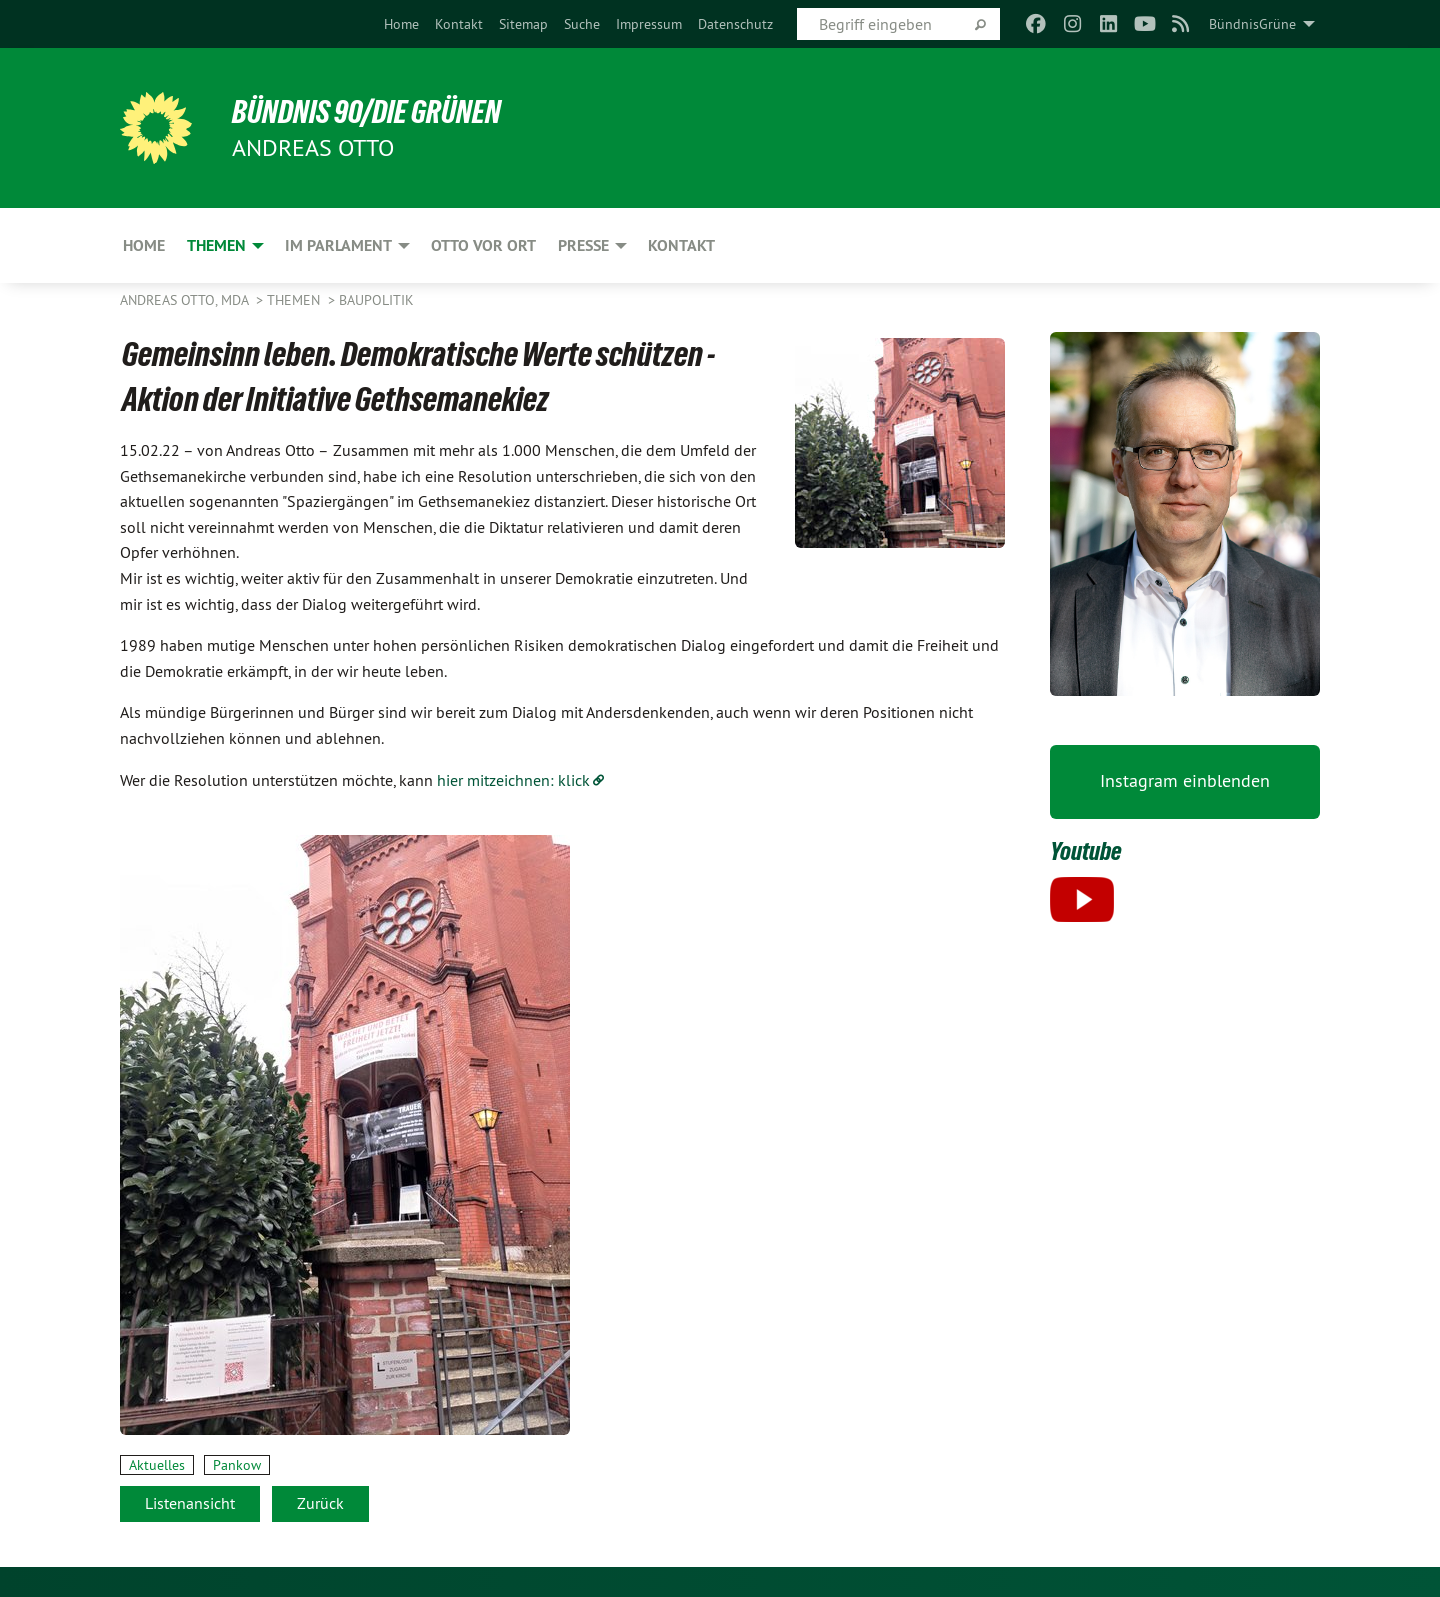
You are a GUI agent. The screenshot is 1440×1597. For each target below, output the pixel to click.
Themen (295, 300)
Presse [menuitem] (583, 245)
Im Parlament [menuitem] (338, 245)
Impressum (649, 24)
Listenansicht (190, 1503)
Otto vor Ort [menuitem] (483, 245)
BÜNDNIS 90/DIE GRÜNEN (366, 112)
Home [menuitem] (144, 245)
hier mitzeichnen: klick (513, 780)
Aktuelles (157, 1465)
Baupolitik (376, 300)
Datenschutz (735, 24)
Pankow (237, 1465)
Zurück (320, 1503)
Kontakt (459, 24)
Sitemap (523, 24)
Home (401, 24)
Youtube (1086, 851)
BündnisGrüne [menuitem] (1252, 24)
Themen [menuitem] (216, 245)
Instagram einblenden (1185, 780)
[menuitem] (401, 24)
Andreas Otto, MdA (186, 300)
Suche (582, 24)
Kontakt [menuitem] (681, 245)
